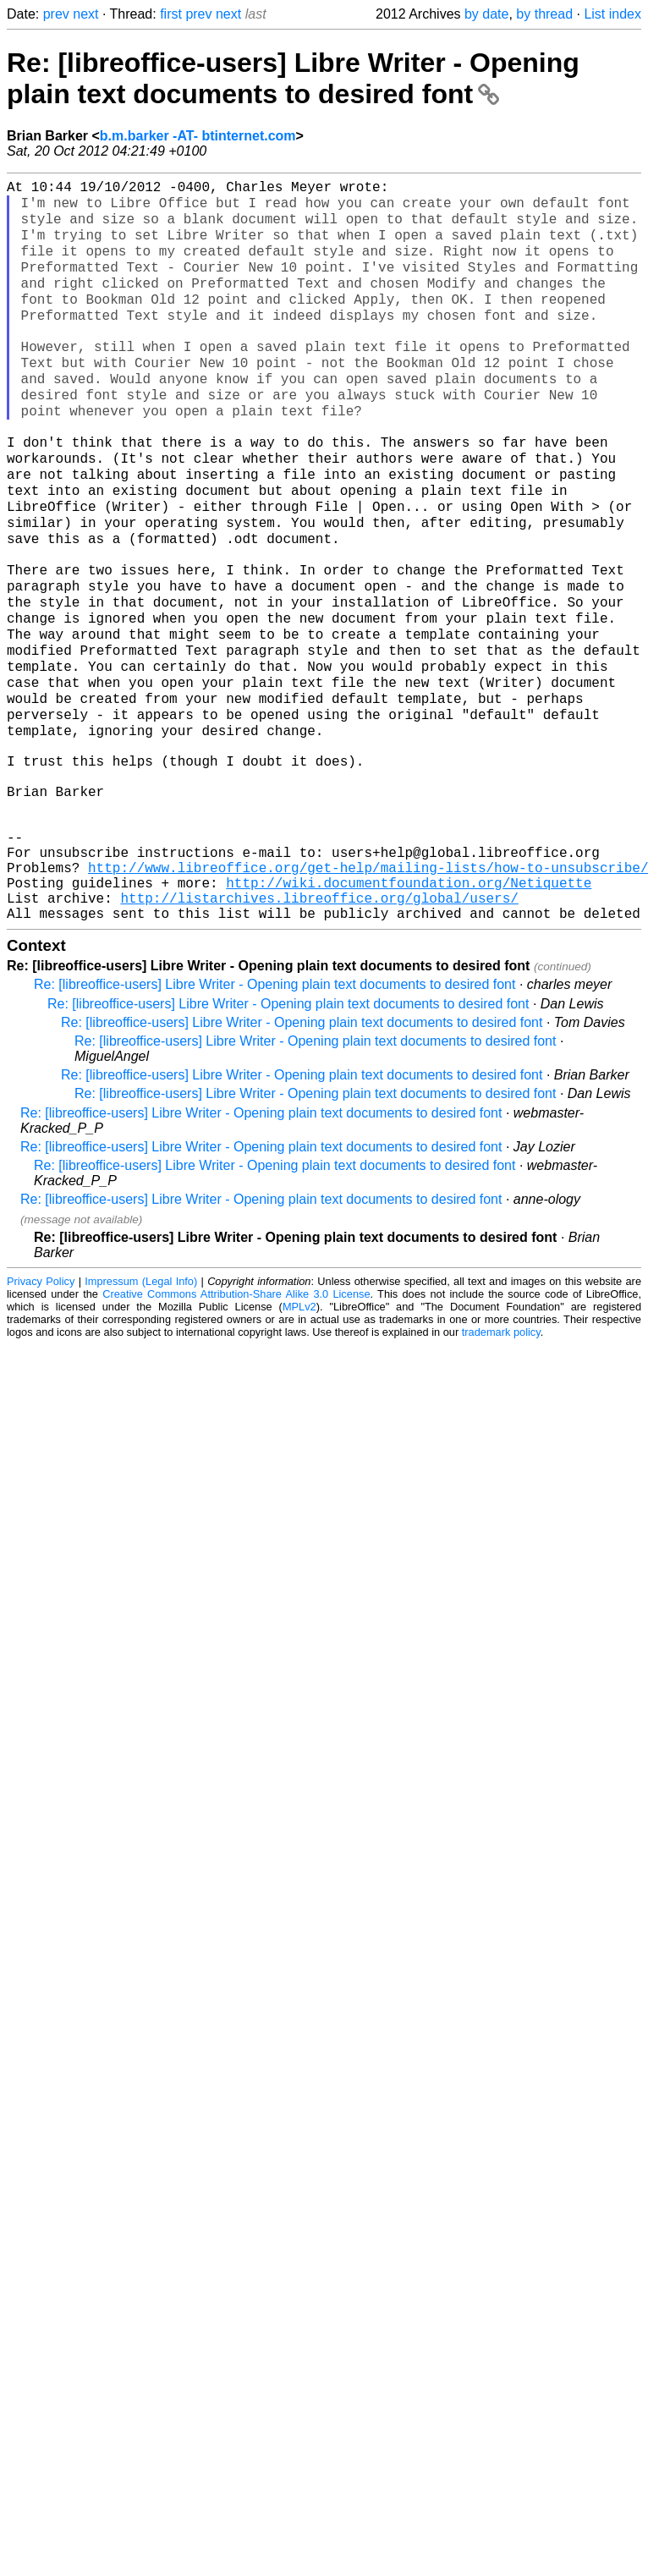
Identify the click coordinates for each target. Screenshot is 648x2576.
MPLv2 (299, 1439)
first (171, 14)
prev (56, 14)
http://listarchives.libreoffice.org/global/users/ (319, 1027)
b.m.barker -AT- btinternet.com (198, 136)
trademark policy (501, 1464)
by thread (544, 14)
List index (612, 14)
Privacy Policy (40, 1414)
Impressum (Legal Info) (141, 1414)
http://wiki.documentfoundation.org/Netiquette (408, 1008)
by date (486, 14)
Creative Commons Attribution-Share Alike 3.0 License (236, 1426)
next (85, 14)
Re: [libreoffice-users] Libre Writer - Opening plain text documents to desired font (293, 78)
